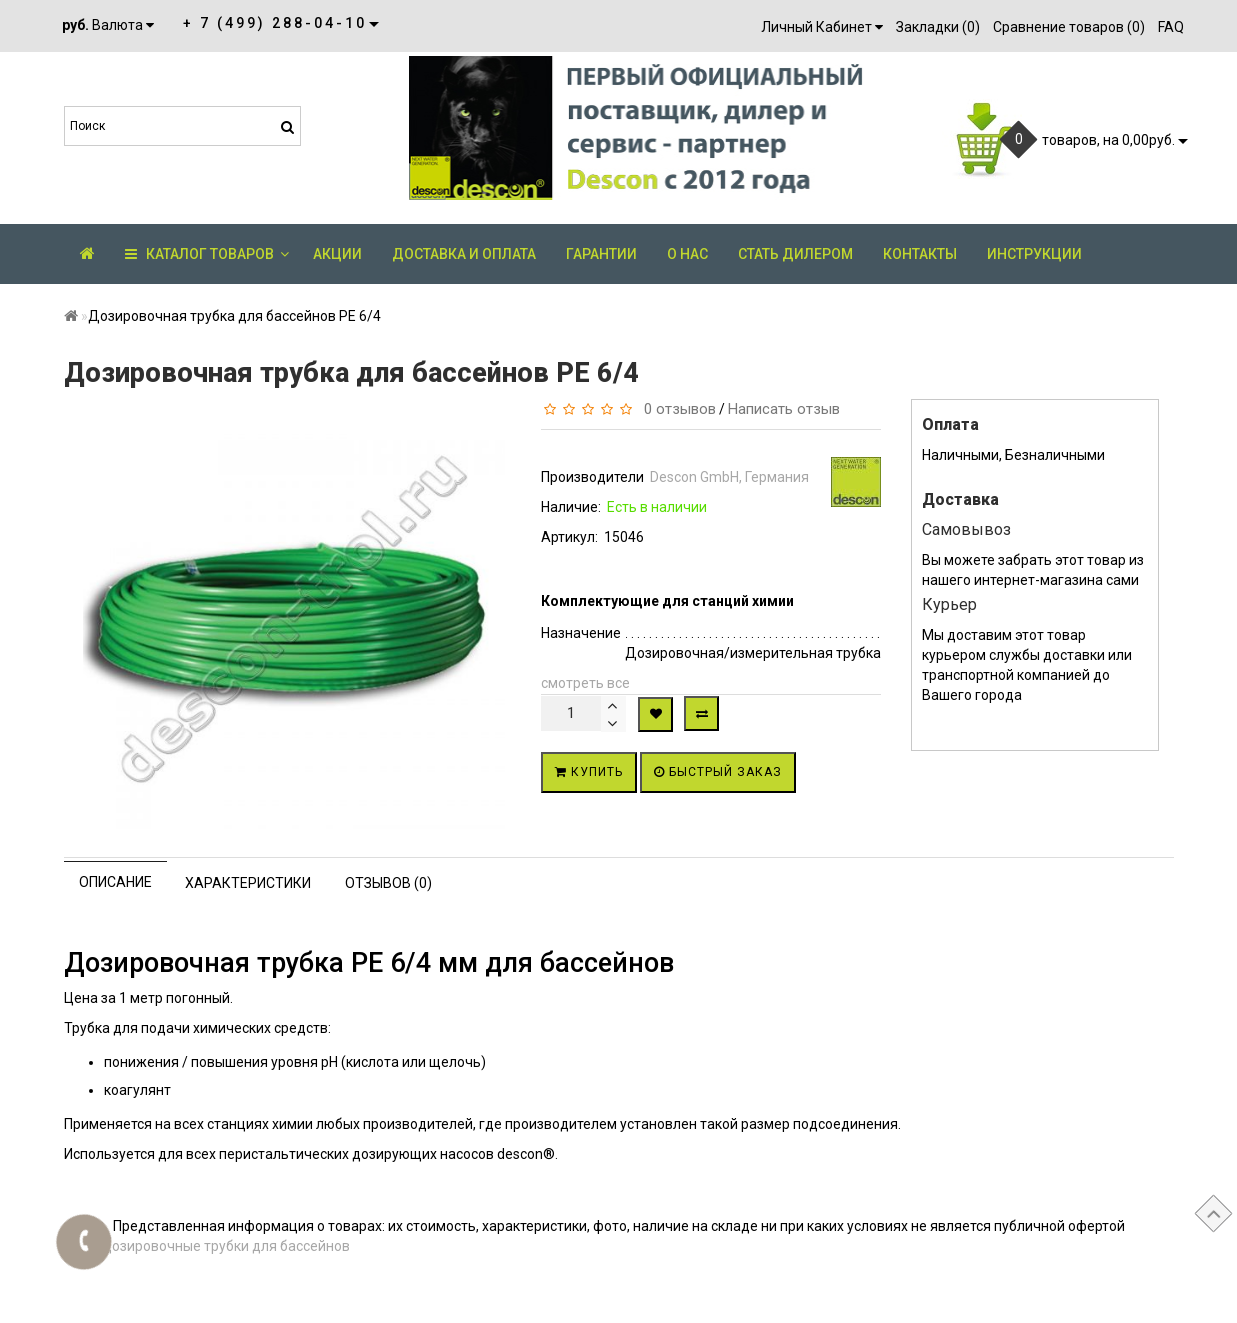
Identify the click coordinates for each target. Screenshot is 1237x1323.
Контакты (920, 254)
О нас (687, 254)
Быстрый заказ (718, 772)
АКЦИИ (337, 254)
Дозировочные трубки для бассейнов (225, 1246)
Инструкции (1034, 254)
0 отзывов (676, 409)
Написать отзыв (784, 409)
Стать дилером (795, 254)
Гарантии (601, 254)
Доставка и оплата (464, 254)
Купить (589, 772)
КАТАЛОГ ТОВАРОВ (207, 254)
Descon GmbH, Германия (729, 477)
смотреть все (585, 683)
